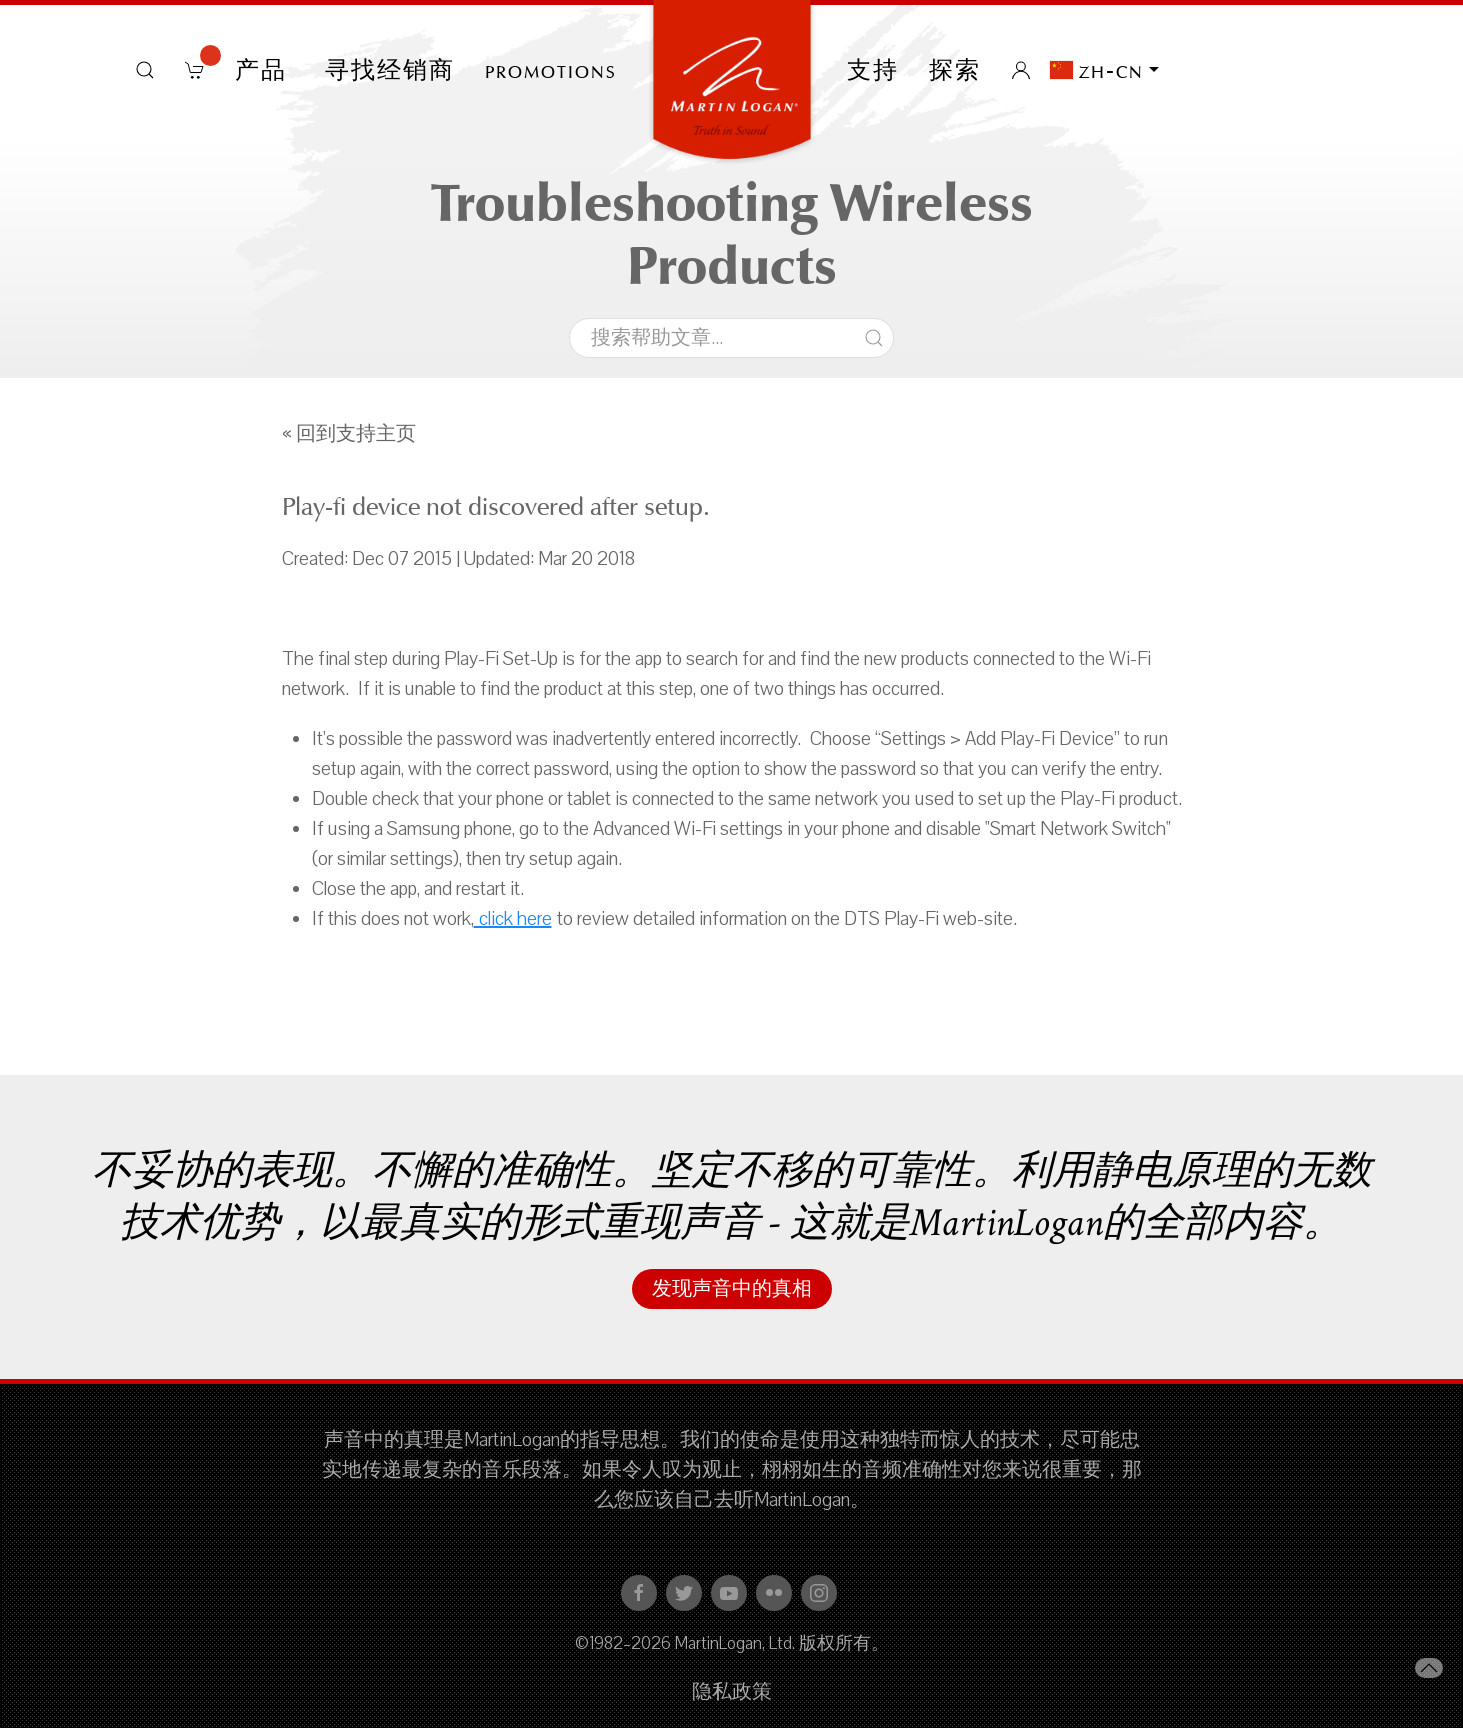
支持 (873, 70)
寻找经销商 (390, 70)
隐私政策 (732, 1692)
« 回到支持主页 (349, 434)
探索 (955, 70)
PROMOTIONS (551, 70)
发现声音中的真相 (732, 1289)
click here (513, 919)
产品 (265, 70)
